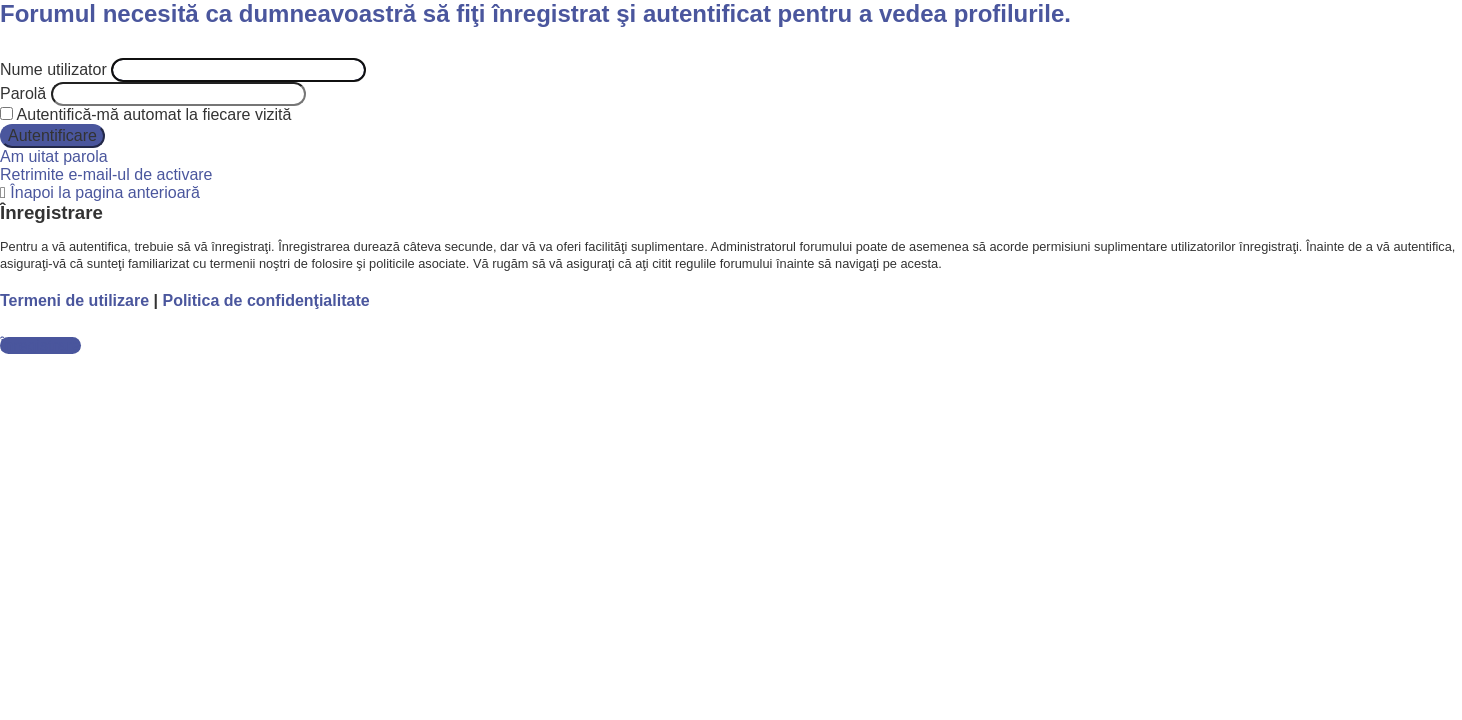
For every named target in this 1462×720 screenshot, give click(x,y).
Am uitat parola (54, 156)
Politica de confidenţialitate (265, 300)
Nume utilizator (53, 69)
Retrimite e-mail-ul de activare (106, 174)
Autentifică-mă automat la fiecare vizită (145, 114)
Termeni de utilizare (74, 300)
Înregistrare (40, 345)
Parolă (23, 93)
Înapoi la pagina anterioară (104, 192)
